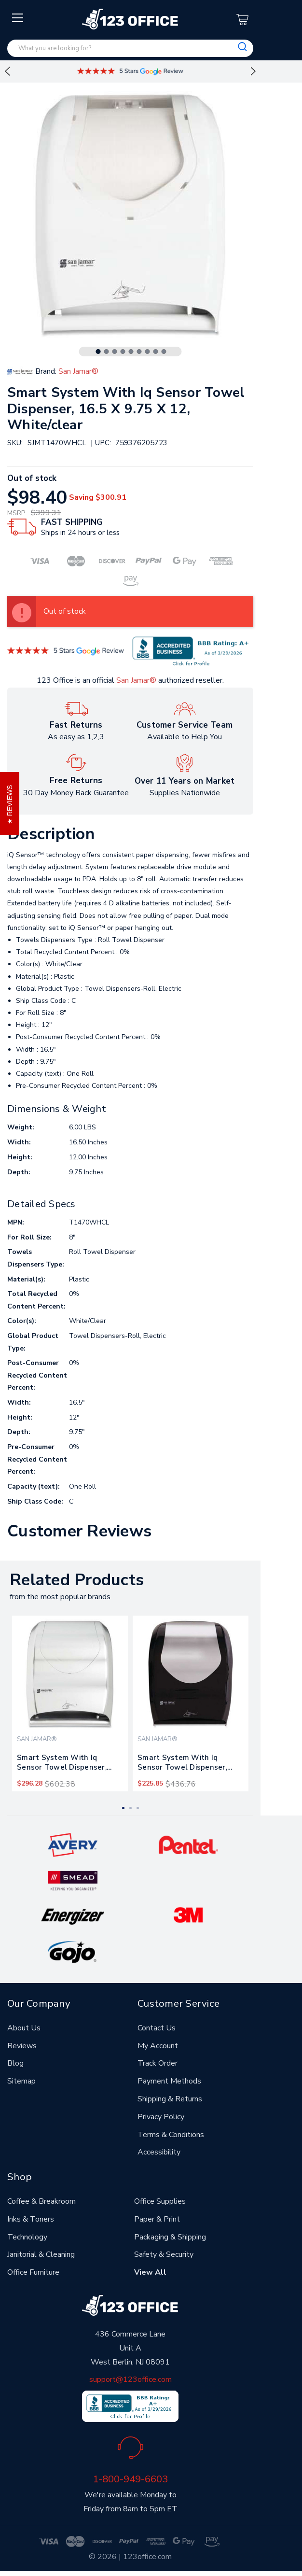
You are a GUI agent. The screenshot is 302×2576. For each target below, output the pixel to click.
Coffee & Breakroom (41, 2201)
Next (253, 71)
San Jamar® (136, 680)
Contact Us (156, 2028)
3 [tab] (114, 351)
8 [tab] (155, 351)
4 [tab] (123, 351)
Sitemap (21, 2081)
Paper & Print (157, 2219)
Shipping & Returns (169, 2099)
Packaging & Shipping (170, 2237)
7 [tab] (147, 351)
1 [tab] (98, 351)
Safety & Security (163, 2254)
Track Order (157, 2063)
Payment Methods (169, 2081)
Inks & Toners (30, 2219)
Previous (7, 71)
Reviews (22, 2046)
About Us (24, 2028)
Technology (27, 2237)
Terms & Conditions (170, 2134)
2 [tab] (106, 351)
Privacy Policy (160, 2116)
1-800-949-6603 (130, 2479)
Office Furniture (33, 2272)
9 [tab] (164, 351)
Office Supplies (160, 2201)
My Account (157, 2046)
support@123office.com (130, 2379)
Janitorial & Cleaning (41, 2254)
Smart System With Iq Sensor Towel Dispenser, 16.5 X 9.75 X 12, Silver (62, 1764)
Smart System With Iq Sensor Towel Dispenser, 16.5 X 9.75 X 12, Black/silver (188, 1764)
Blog (15, 2063)
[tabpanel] (70, 1703)
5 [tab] (131, 351)
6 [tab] (139, 351)
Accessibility (158, 2152)
